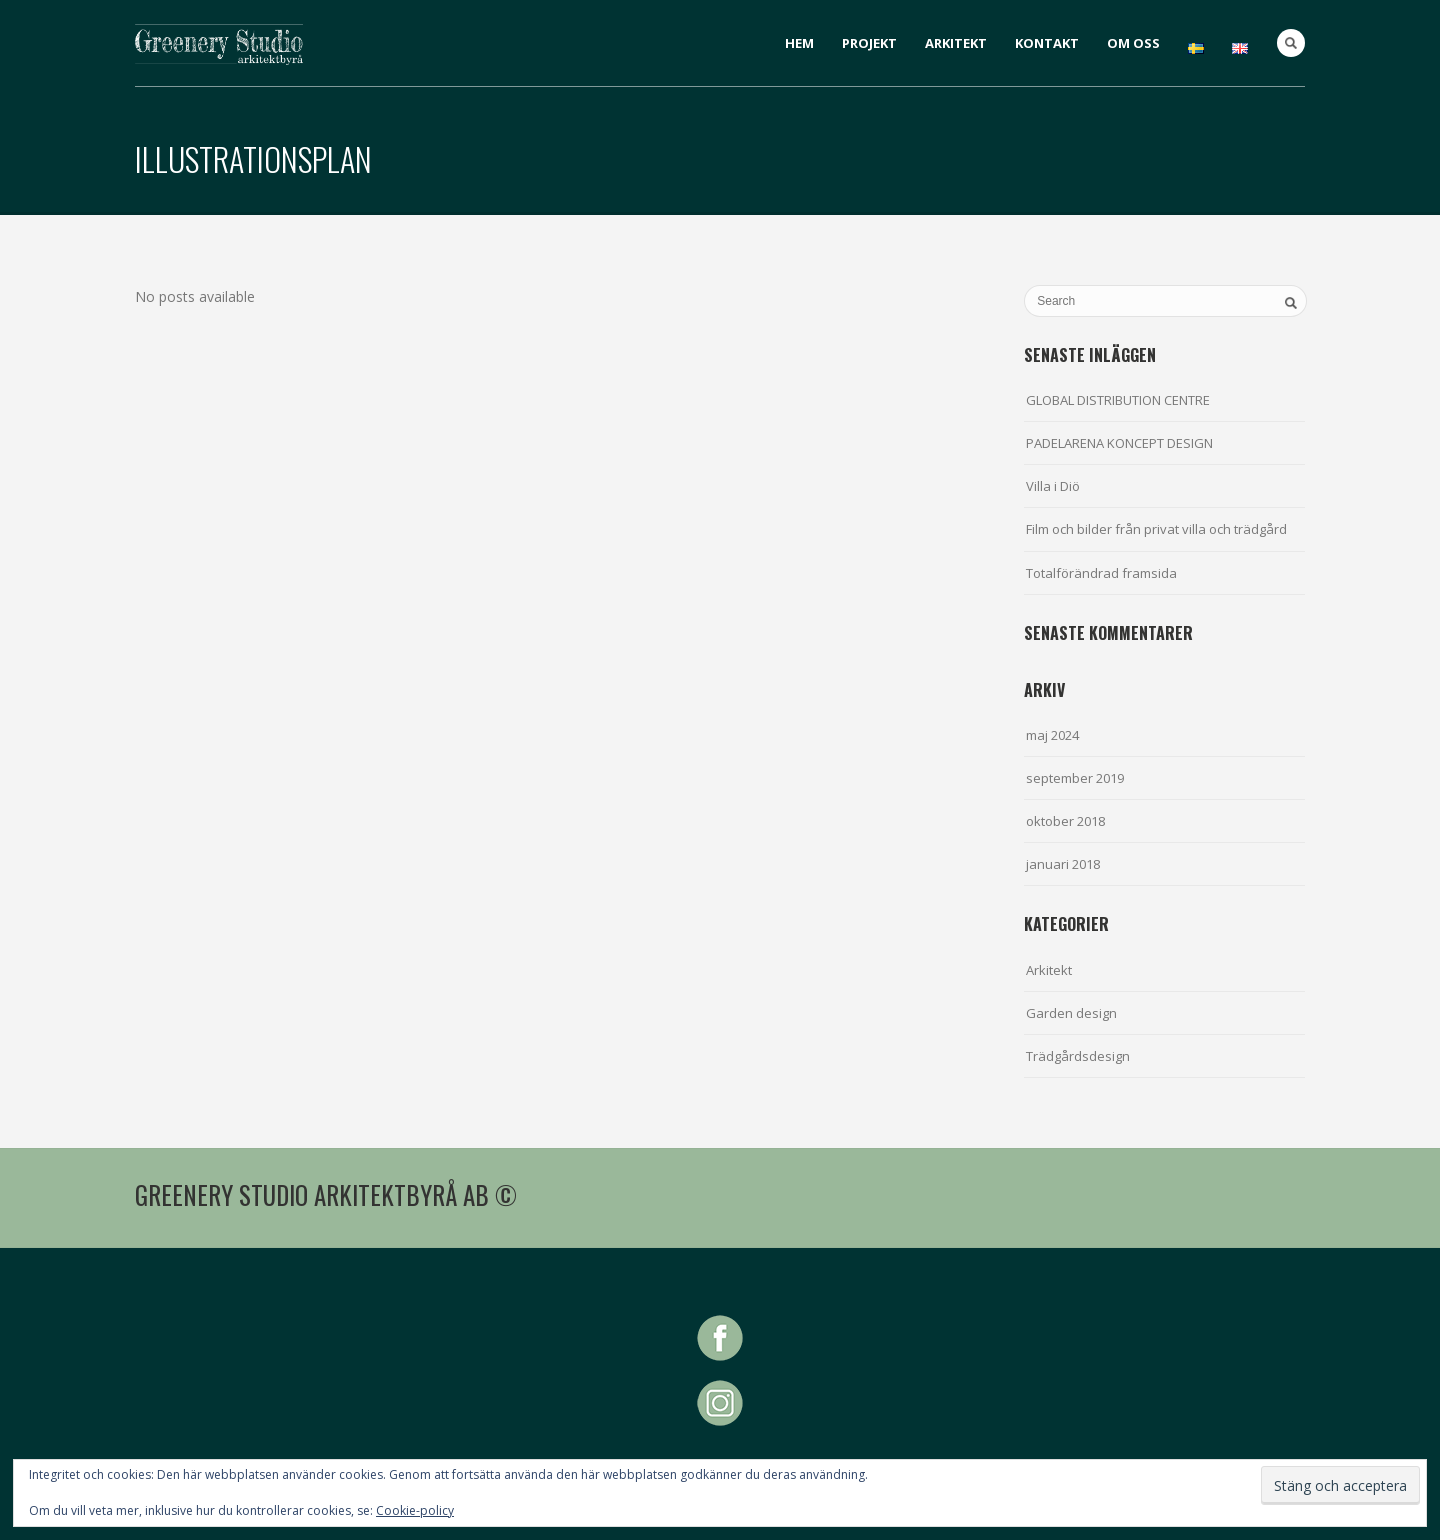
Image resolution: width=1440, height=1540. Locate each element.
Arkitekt (1049, 970)
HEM (799, 43)
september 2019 (1075, 778)
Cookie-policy (415, 1510)
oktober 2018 (1065, 821)
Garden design (1071, 1013)
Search (1291, 43)
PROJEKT (869, 43)
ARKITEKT (956, 43)
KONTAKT (1047, 43)
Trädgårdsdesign (1078, 1056)
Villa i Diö (1053, 486)
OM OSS (1133, 43)
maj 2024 (1052, 735)
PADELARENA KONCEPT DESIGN (1119, 443)
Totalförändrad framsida (1101, 573)
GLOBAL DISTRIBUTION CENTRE (1118, 400)
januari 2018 (1063, 864)
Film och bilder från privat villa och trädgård (1156, 529)
